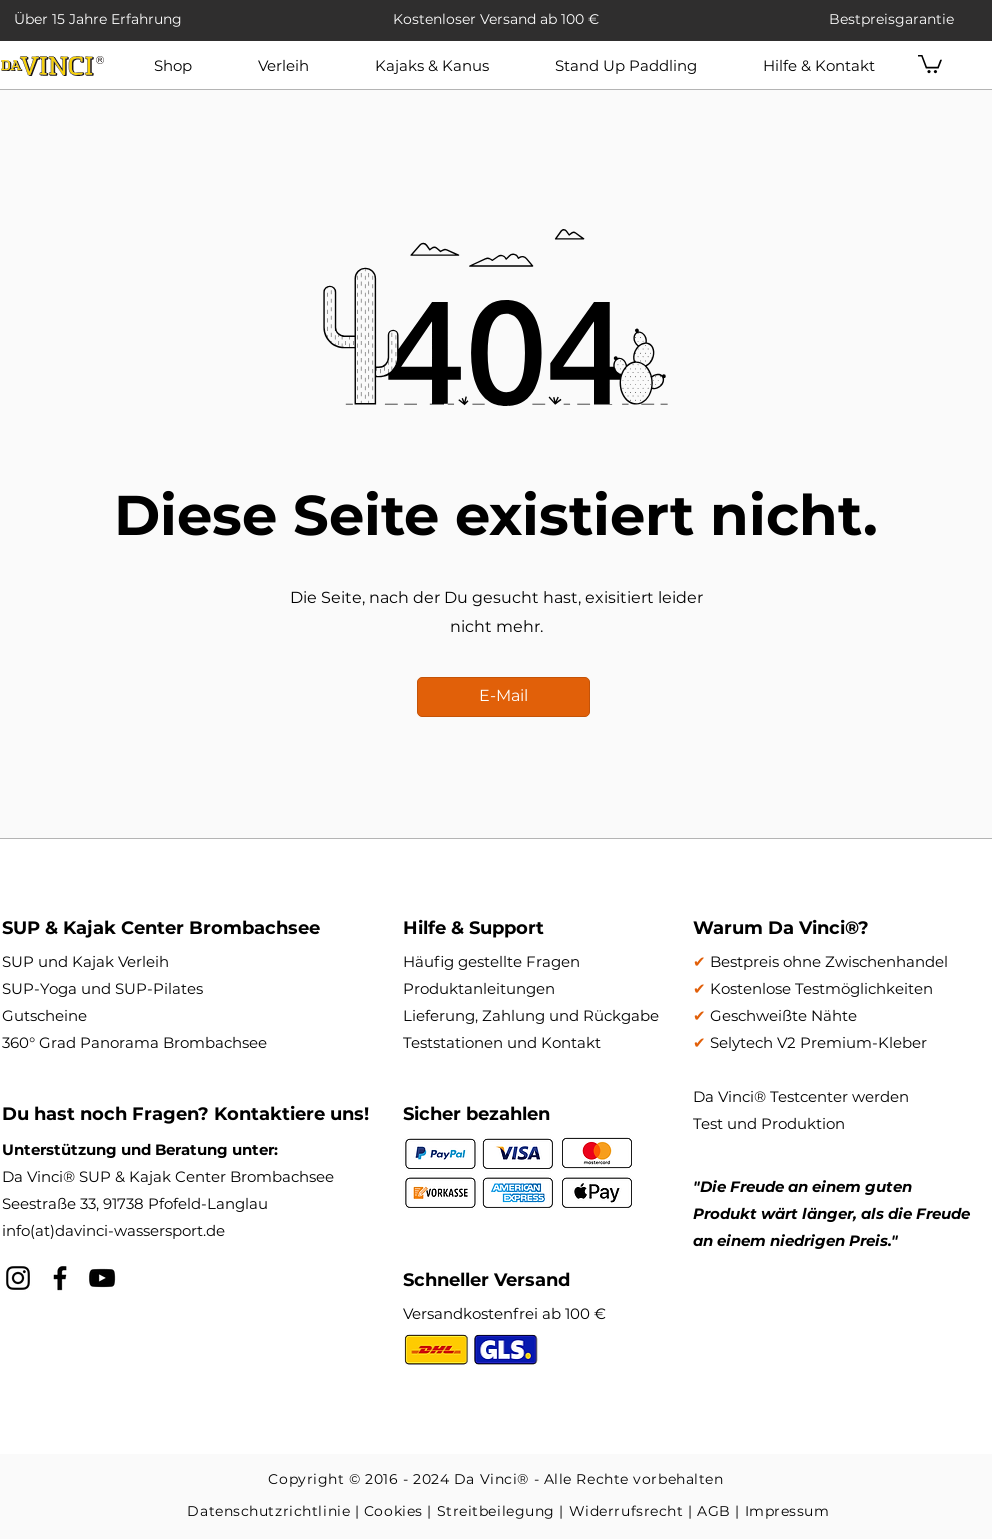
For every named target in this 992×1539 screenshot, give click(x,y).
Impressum (787, 1511)
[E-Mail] (503, 697)
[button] (283, 66)
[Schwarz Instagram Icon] (18, 1278)
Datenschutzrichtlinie (268, 1511)
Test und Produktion (769, 1123)
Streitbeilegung (496, 1511)
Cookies (393, 1511)
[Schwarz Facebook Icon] (60, 1278)
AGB (714, 1511)
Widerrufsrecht (626, 1511)
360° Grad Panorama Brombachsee (134, 1042)
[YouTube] (102, 1278)
